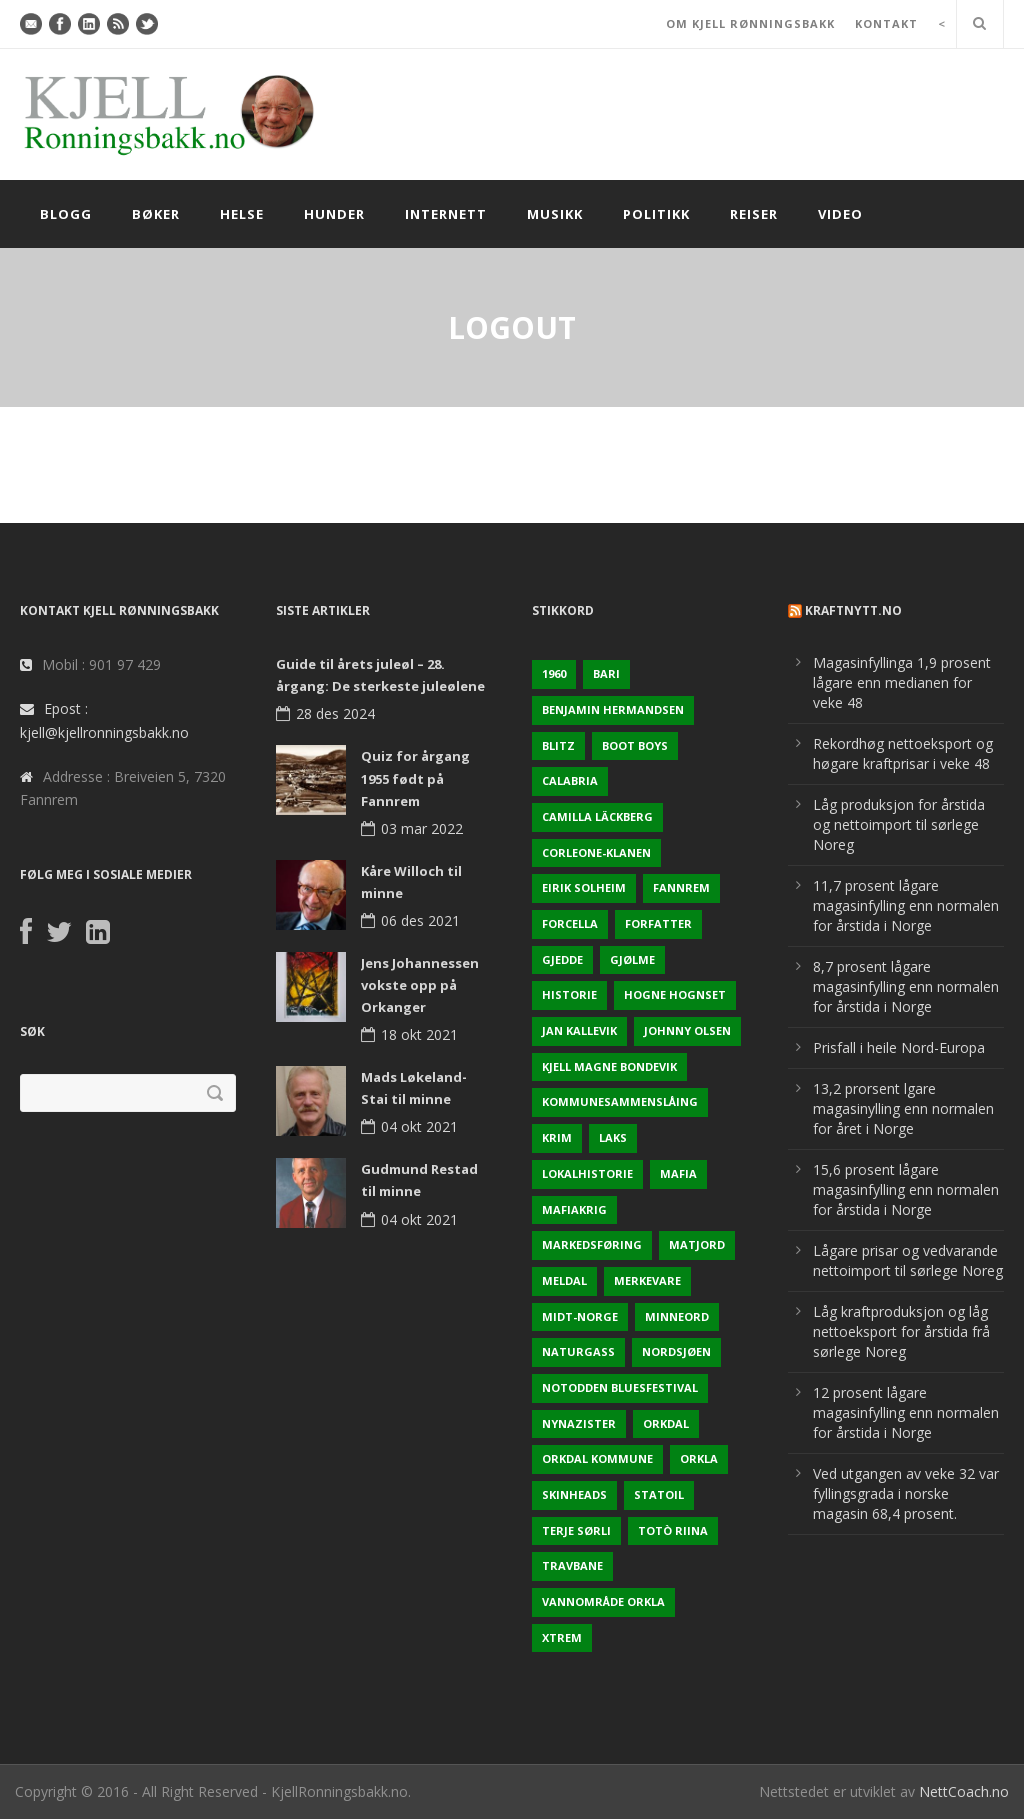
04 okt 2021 (419, 1126)
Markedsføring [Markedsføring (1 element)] (592, 1244)
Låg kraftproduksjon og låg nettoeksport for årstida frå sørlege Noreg (901, 1331)
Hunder (334, 214)
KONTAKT (886, 23)
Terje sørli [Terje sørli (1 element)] (576, 1530)
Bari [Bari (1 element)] (606, 673)
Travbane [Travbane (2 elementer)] (572, 1565)
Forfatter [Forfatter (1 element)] (658, 923)
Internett (446, 214)
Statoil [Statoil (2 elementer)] (659, 1494)
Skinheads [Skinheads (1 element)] (574, 1494)
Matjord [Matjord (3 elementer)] (697, 1244)
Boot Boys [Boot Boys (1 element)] (635, 745)
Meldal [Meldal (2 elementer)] (564, 1280)
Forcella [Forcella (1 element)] (570, 923)
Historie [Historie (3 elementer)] (569, 994)
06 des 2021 (420, 920)
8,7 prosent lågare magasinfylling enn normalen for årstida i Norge (906, 986)
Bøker (156, 214)
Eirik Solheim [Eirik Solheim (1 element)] (584, 887)
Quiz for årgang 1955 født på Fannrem (415, 778)
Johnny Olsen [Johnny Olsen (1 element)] (687, 1030)
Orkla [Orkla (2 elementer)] (699, 1458)
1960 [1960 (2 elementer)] (554, 673)
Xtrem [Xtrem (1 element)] (562, 1637)
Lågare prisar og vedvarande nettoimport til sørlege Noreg (908, 1260)
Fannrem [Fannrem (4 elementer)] (681, 887)
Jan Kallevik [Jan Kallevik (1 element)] (579, 1030)
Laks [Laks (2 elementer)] (613, 1137)
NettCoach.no (964, 1791)
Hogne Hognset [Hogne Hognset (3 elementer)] (675, 994)
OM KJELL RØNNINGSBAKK (750, 23)
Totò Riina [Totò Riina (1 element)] (673, 1530)
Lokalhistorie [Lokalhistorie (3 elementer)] (587, 1173)
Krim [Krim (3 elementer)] (557, 1137)
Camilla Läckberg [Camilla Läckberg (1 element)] (597, 816)
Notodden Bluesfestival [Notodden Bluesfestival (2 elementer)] (620, 1387)
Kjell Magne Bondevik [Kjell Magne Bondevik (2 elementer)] (609, 1066)
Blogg (66, 214)
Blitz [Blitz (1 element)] (558, 745)
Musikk (555, 214)
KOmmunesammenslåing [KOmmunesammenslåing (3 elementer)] (620, 1101)
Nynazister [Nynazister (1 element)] (579, 1423)
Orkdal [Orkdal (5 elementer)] (666, 1423)
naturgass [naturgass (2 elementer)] (578, 1351)
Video (840, 214)
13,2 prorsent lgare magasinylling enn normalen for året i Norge (903, 1108)
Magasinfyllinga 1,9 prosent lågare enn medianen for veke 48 (902, 682)
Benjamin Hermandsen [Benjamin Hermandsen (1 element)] (613, 709)
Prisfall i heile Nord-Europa (899, 1047)
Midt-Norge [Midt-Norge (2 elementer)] (580, 1316)
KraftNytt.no (853, 610)
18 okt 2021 (419, 1034)
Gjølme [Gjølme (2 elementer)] (632, 959)
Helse (242, 214)
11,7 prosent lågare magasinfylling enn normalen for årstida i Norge (906, 905)
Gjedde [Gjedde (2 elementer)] (562, 959)
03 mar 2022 (422, 828)
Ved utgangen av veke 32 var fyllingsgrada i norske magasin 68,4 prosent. (906, 1493)
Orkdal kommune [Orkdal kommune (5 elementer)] (597, 1458)
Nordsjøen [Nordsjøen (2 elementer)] (676, 1351)
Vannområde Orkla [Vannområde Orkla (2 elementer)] (603, 1601)
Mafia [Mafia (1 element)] (678, 1173)
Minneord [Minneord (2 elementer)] (677, 1316)
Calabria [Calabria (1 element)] (570, 780)
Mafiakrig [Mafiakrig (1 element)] (574, 1209)
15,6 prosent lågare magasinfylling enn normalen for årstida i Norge (906, 1189)
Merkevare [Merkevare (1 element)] (647, 1280)
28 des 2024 (335, 713)
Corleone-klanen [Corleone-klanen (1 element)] (596, 852)
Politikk (656, 214)
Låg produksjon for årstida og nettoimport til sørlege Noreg (899, 824)
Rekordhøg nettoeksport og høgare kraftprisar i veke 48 (903, 753)
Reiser (754, 214)
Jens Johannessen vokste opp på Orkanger (420, 985)
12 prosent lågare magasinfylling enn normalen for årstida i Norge (906, 1412)
